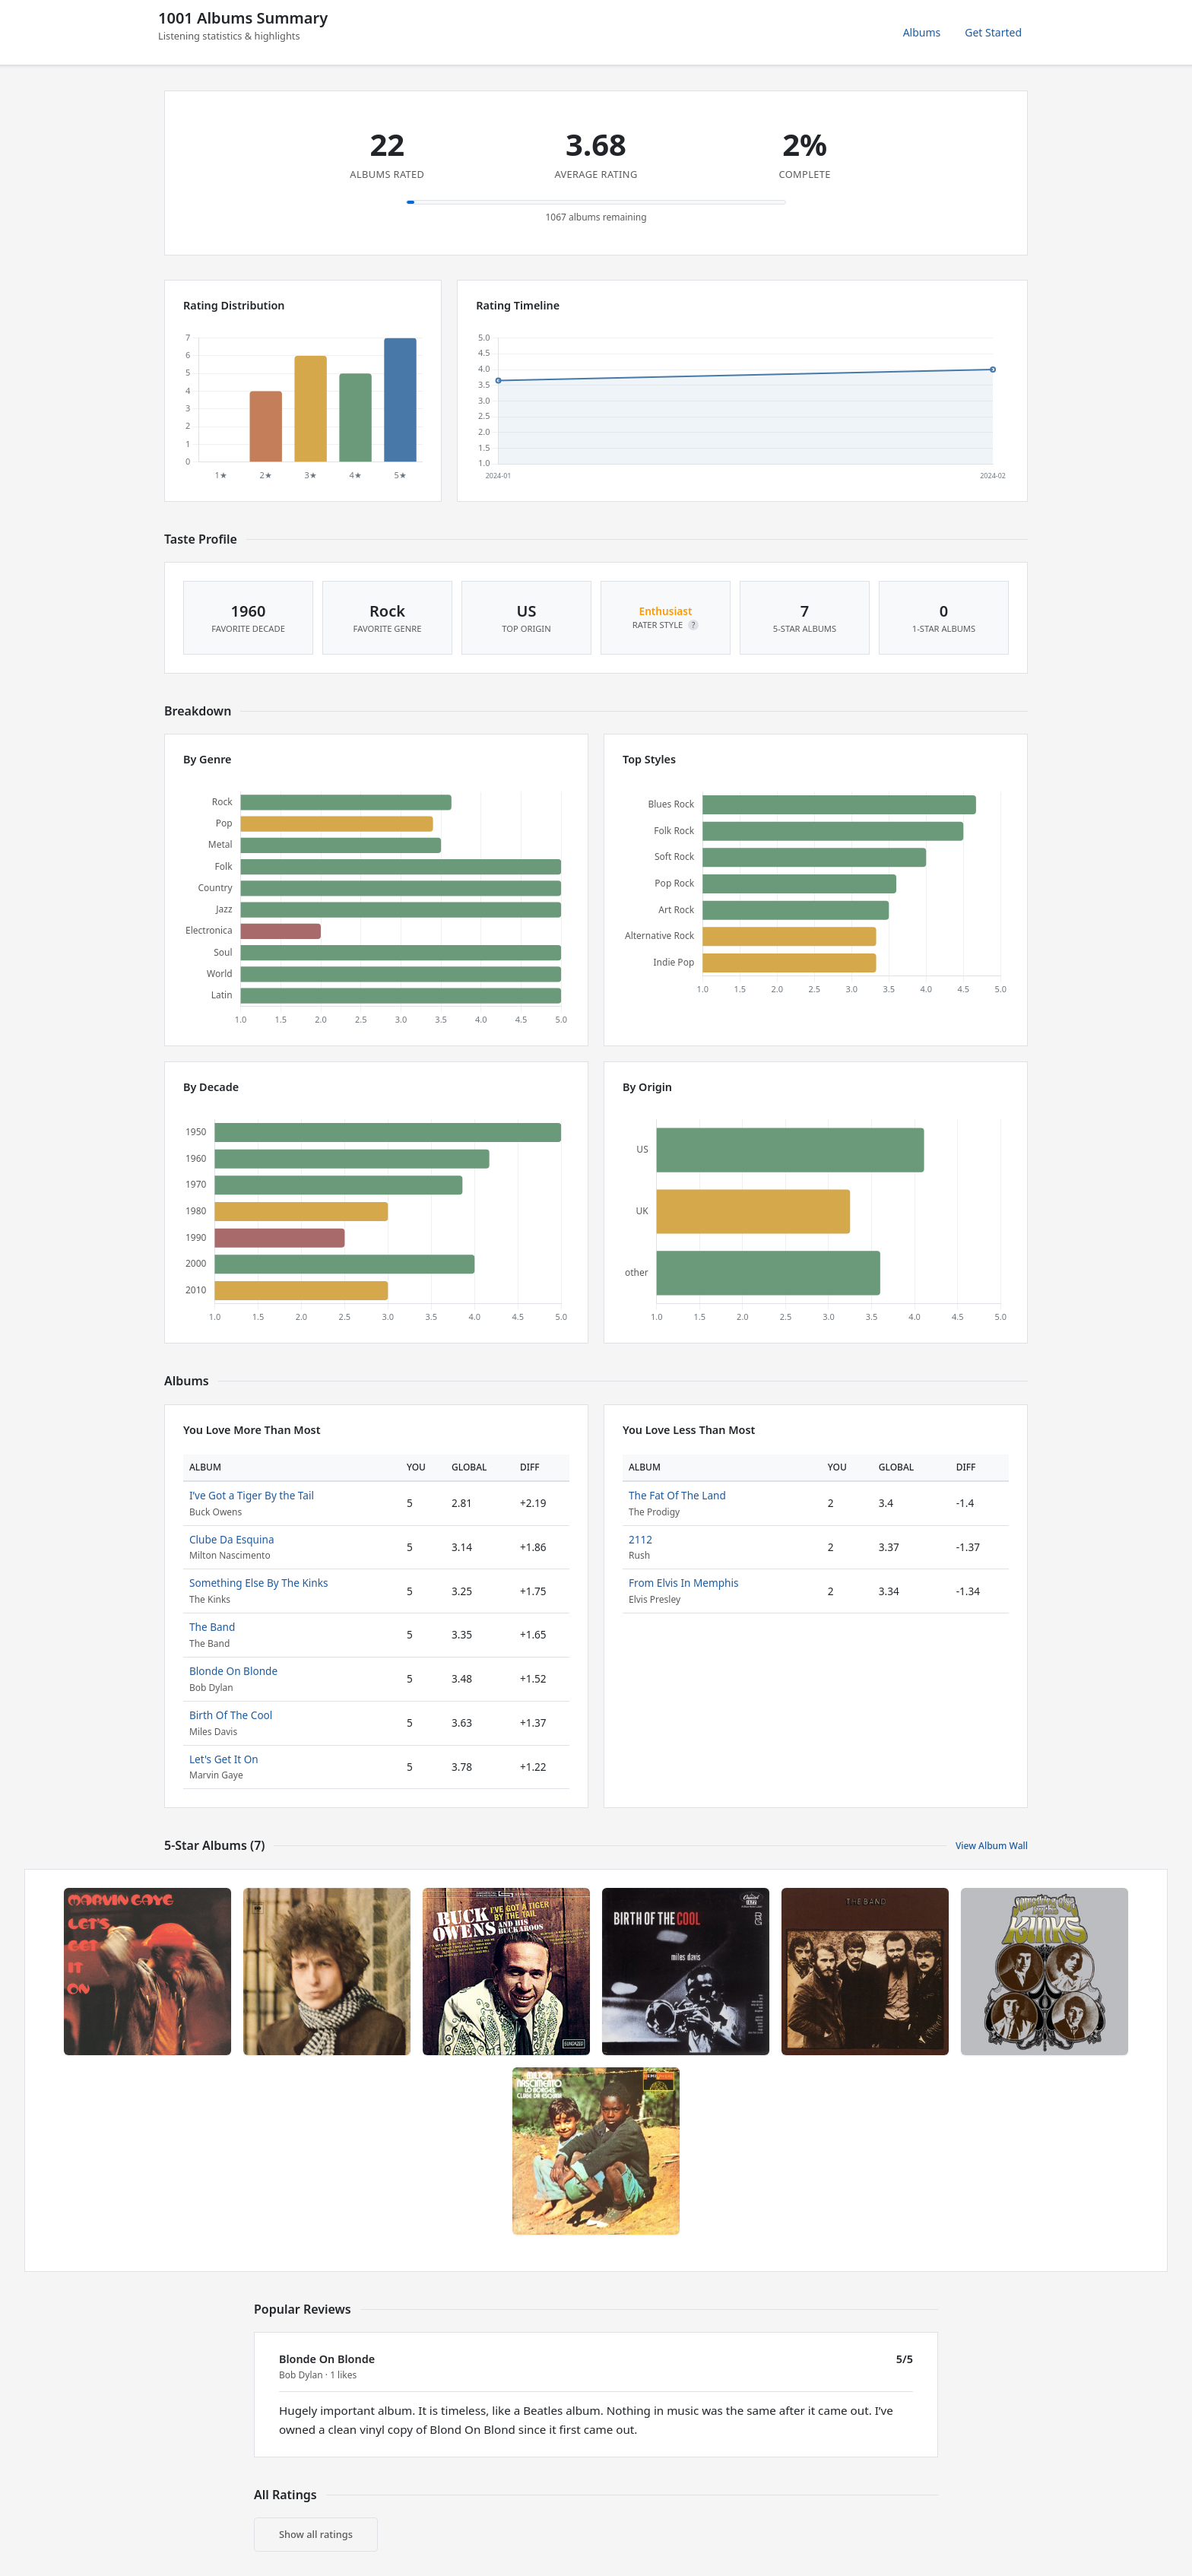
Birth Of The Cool (230, 1715)
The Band (212, 1627)
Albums (922, 32)
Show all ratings (316, 2534)
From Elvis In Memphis (683, 1582)
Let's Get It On (223, 1759)
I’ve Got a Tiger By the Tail (251, 1495)
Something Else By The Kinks (258, 1582)
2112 (640, 1539)
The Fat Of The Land (677, 1495)
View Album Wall (992, 1845)
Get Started (993, 32)
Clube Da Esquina (231, 1539)
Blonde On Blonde (233, 1671)
